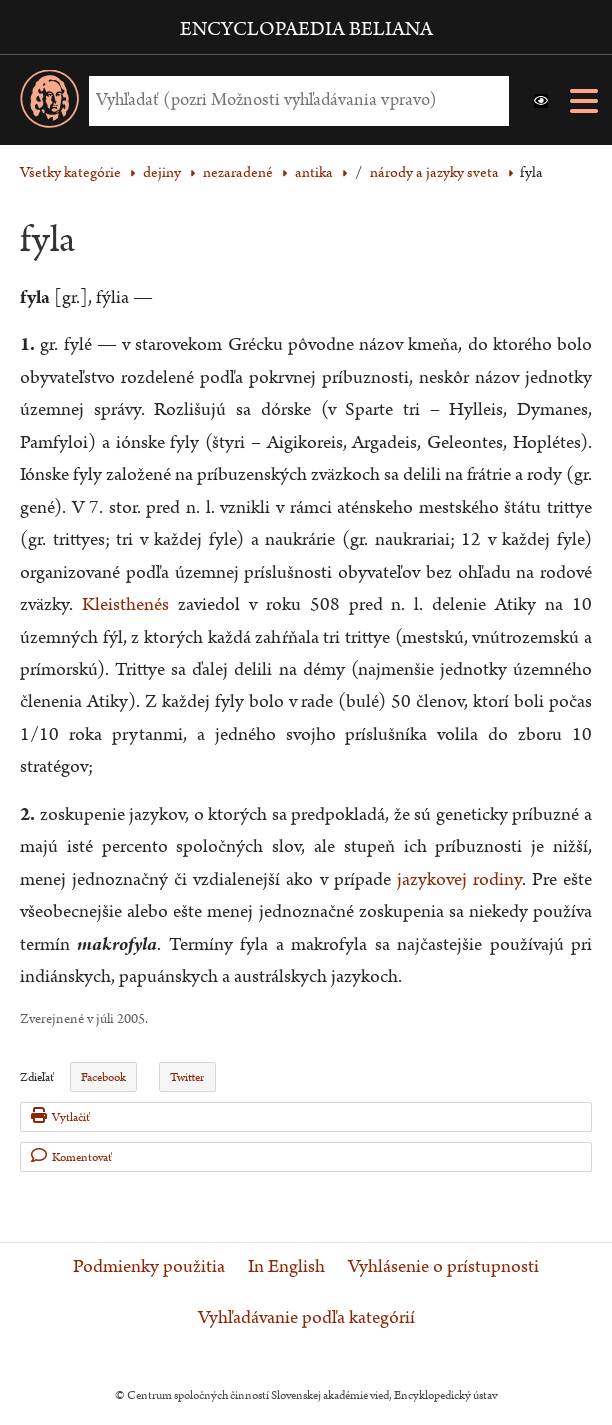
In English (286, 1267)
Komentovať (71, 1156)
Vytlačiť (60, 1116)
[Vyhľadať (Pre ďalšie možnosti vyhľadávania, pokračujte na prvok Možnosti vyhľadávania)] (294, 100)
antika (314, 172)
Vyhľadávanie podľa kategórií (306, 1318)
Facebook (103, 1077)
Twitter (187, 1077)
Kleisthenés (125, 604)
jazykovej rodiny (459, 879)
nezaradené (238, 172)
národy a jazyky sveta (434, 172)
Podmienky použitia (149, 1267)
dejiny (162, 172)
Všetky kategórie (70, 172)
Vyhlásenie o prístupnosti (443, 1267)
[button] (541, 101)
